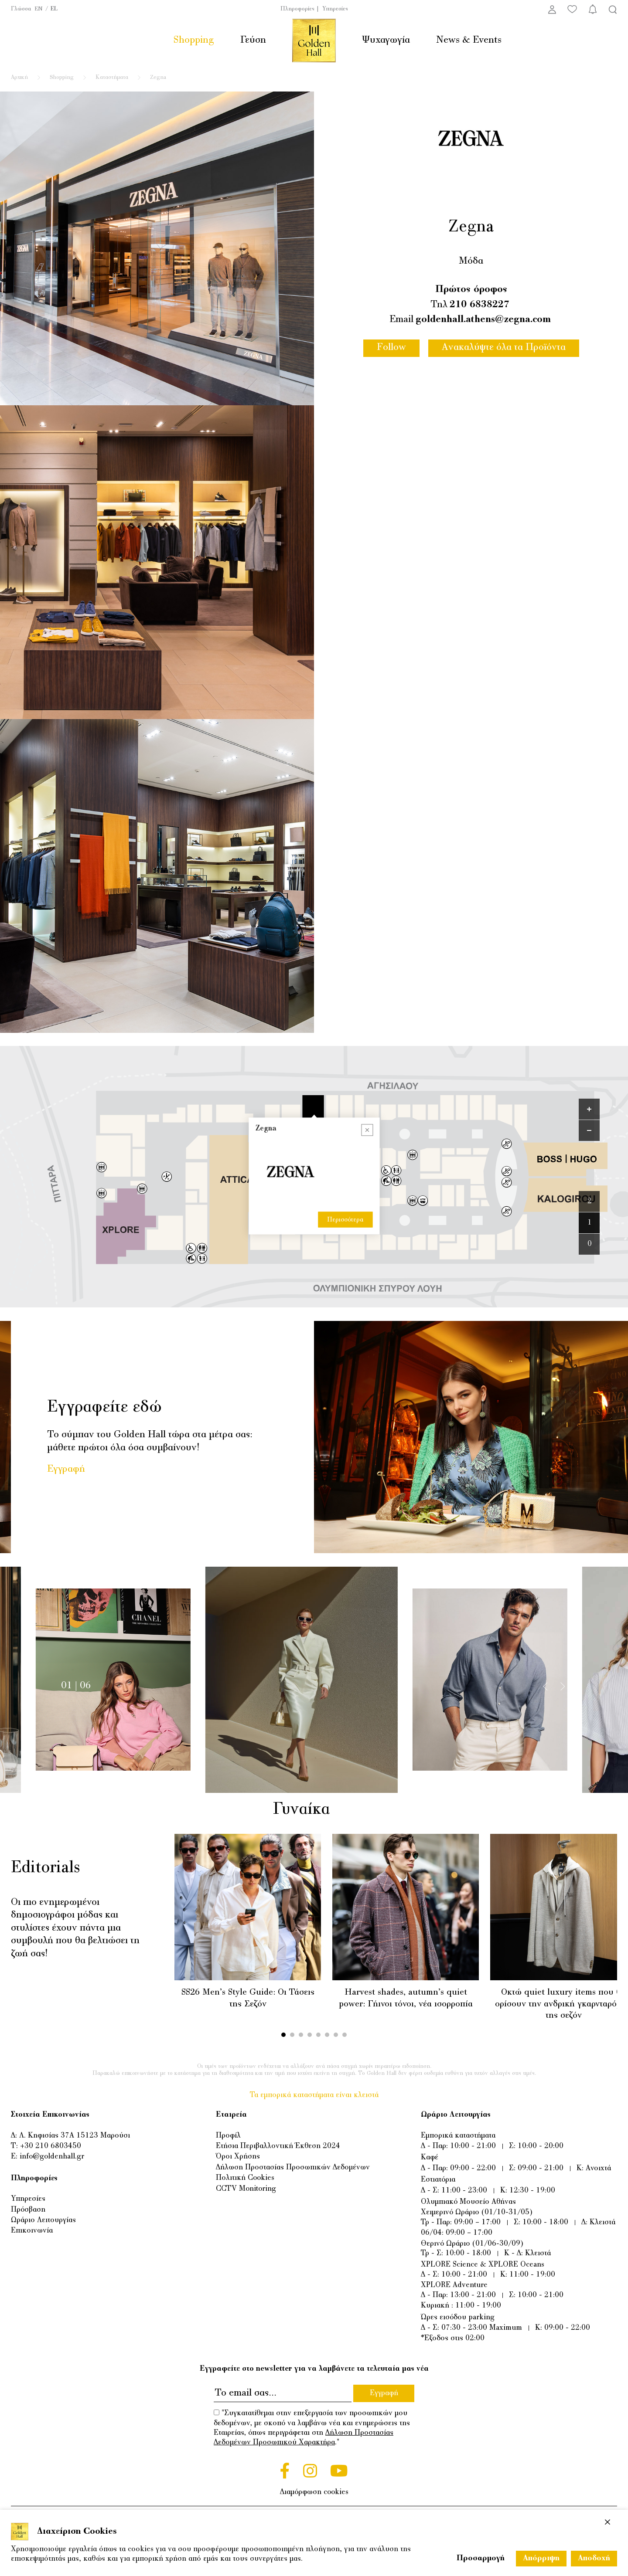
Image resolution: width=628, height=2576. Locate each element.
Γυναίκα (312, 1810)
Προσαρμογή (481, 2558)
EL (54, 9)
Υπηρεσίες (335, 9)
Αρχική (19, 78)
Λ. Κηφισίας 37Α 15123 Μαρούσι (74, 2136)
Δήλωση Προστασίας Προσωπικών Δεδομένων (293, 2168)
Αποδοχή (594, 2558)
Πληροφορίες (297, 9)
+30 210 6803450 (50, 2146)
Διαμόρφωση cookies (314, 2492)
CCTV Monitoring (246, 2189)
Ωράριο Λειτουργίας (43, 2220)
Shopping (193, 40)
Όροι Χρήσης (238, 2157)
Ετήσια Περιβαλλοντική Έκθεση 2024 (278, 2146)
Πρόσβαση (28, 2210)
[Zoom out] (589, 1130)
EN (38, 9)
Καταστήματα (112, 78)
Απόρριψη (541, 2558)
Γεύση (253, 40)
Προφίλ (228, 2136)
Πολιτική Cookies (245, 2178)
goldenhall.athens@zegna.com (483, 319)
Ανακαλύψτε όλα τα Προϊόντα (504, 347)
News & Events (469, 40)
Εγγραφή (66, 1469)
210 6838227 (479, 304)
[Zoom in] (589, 1109)
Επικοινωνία (32, 2231)
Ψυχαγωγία (386, 40)
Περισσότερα (345, 1102)
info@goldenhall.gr (52, 2157)
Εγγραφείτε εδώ (104, 1407)
